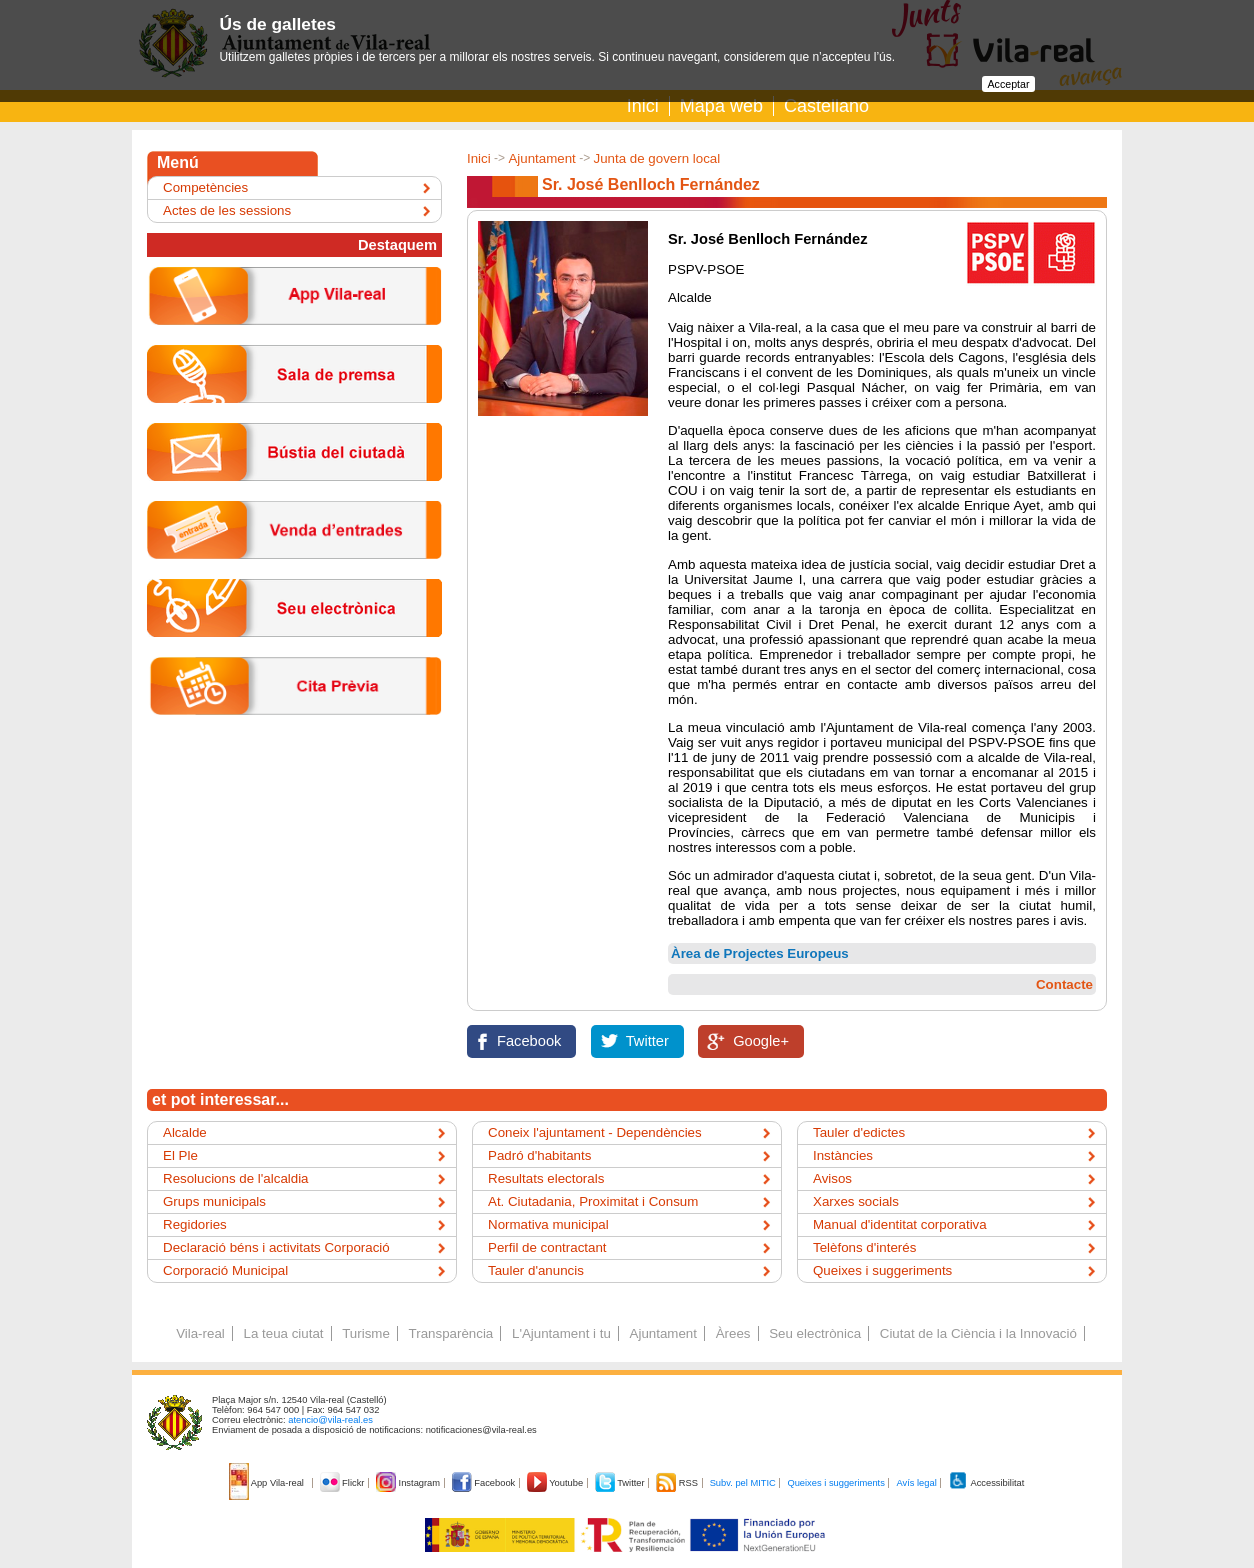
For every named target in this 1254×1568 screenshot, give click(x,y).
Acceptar (1008, 84)
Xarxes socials (856, 1201)
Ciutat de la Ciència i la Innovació (978, 1333)
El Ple (180, 1155)
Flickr (343, 1483)
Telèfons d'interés (864, 1247)
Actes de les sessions (227, 210)
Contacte (1064, 984)
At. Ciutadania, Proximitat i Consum (593, 1201)
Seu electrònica (815, 1333)
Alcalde (185, 1132)
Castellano (826, 106)
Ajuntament (541, 158)
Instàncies (843, 1155)
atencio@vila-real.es (330, 1420)
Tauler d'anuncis (536, 1270)
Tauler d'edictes (859, 1132)
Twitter (647, 1041)
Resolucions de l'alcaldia (236, 1178)
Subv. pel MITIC (743, 1483)
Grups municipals (214, 1201)
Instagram (409, 1483)
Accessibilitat (986, 1483)
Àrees (733, 1333)
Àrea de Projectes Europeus (760, 953)
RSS (678, 1483)
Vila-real (200, 1333)
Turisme (366, 1333)
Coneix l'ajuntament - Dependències (595, 1132)
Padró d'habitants (539, 1155)
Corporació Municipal (225, 1270)
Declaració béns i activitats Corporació (276, 1247)
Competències (205, 187)
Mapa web (721, 106)
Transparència (451, 1333)
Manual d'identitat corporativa (900, 1224)
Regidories (195, 1224)
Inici (643, 106)
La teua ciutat (283, 1333)
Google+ (761, 1041)
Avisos (832, 1178)
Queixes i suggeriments (882, 1270)
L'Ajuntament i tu (561, 1333)
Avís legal (916, 1483)
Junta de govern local (656, 158)
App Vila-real (268, 1483)
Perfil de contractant (547, 1247)
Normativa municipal (548, 1224)
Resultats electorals (546, 1178)
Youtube (556, 1483)
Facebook (529, 1041)
